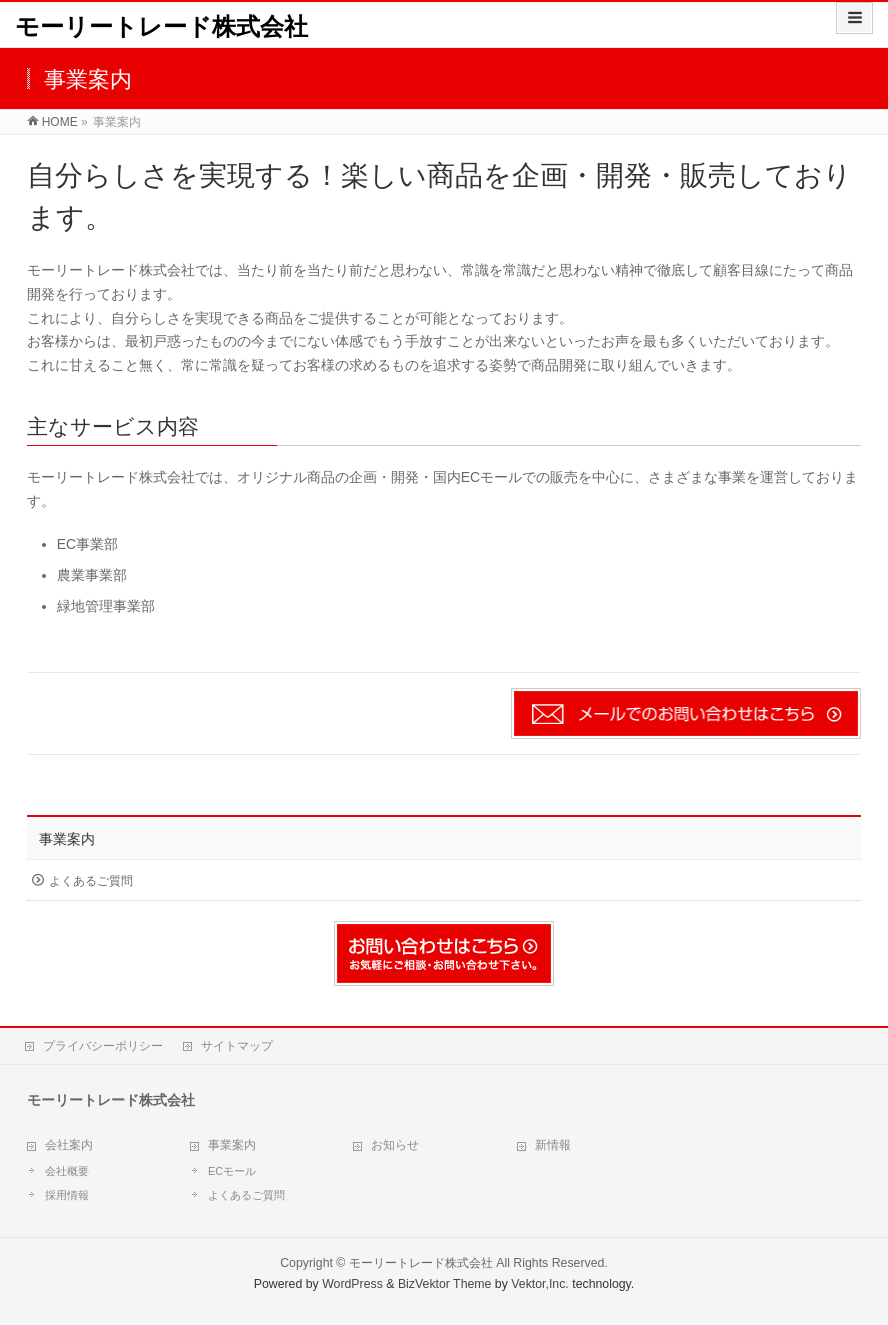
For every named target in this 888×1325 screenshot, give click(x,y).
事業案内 (67, 839)
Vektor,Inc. (540, 1284)
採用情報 (67, 1195)
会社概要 (67, 1171)
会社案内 (69, 1145)
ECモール (232, 1171)
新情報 (553, 1145)
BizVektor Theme (445, 1284)
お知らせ (395, 1145)
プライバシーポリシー (103, 1046)
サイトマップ (237, 1046)
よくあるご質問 (91, 881)
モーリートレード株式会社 (161, 26)
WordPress (352, 1284)
